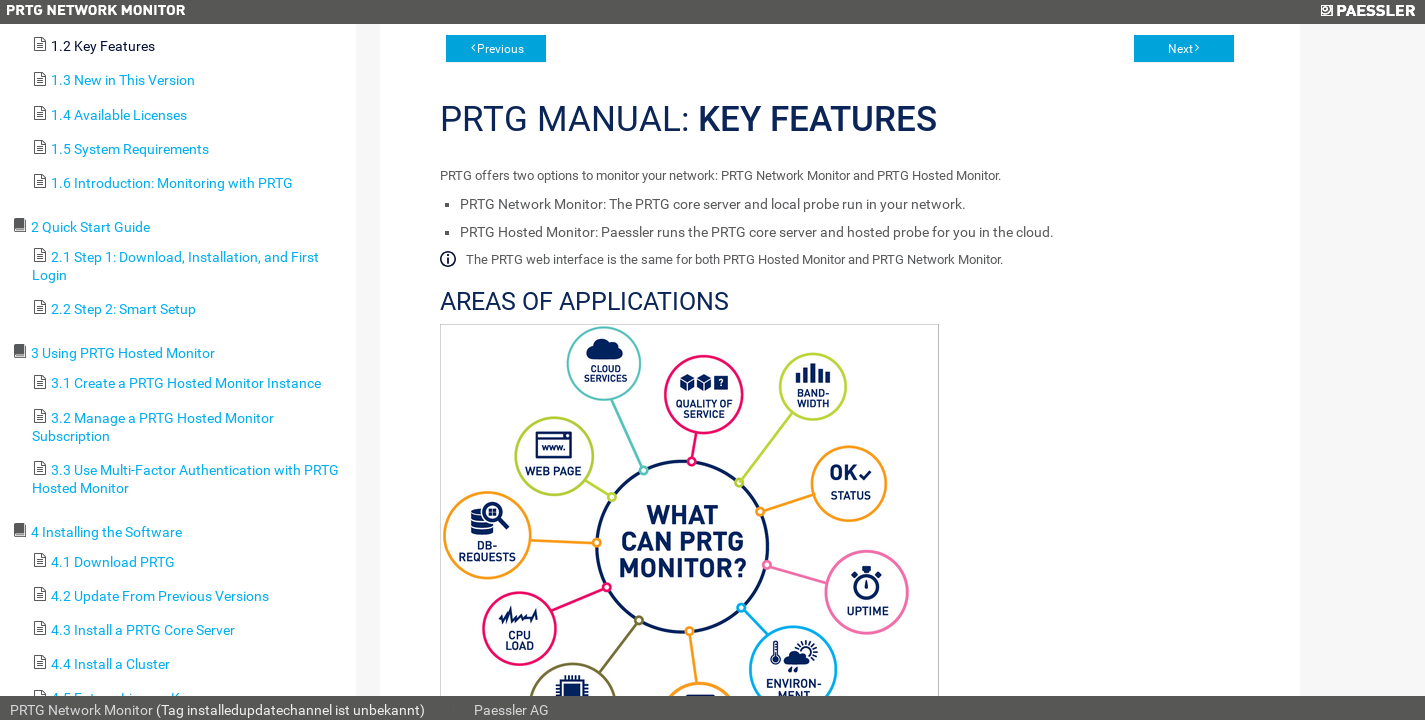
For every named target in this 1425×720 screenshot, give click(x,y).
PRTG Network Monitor (81, 710)
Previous (500, 49)
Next (1180, 49)
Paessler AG (511, 710)
